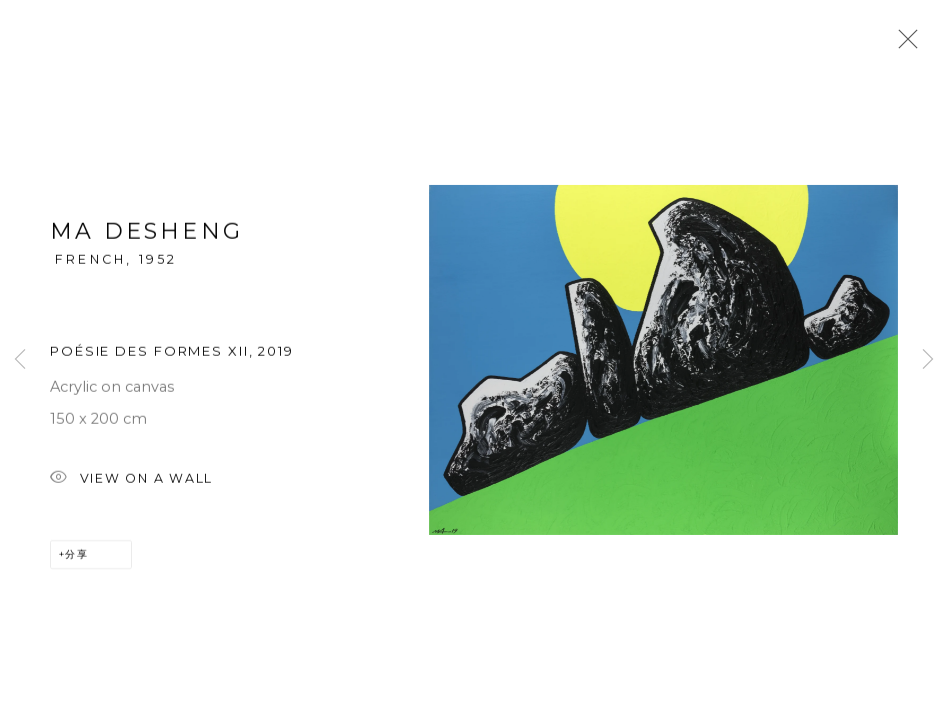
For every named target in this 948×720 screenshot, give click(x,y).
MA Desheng (146, 233)
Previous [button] (20, 360)
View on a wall (131, 480)
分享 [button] (76, 555)
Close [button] (903, 45)
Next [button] (928, 360)
